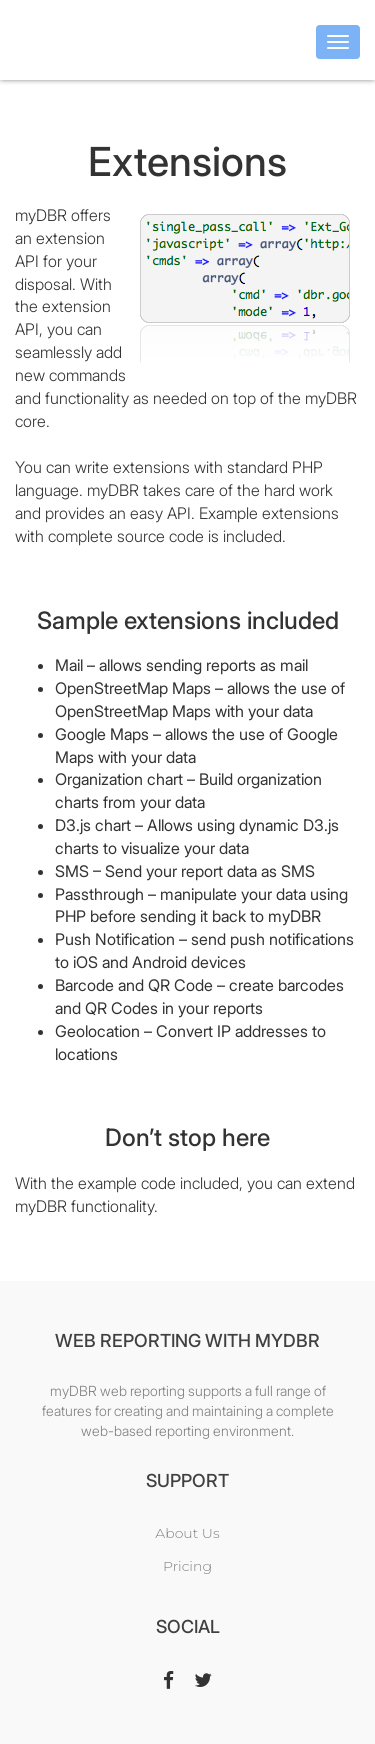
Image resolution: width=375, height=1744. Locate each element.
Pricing (187, 1566)
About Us (187, 1533)
